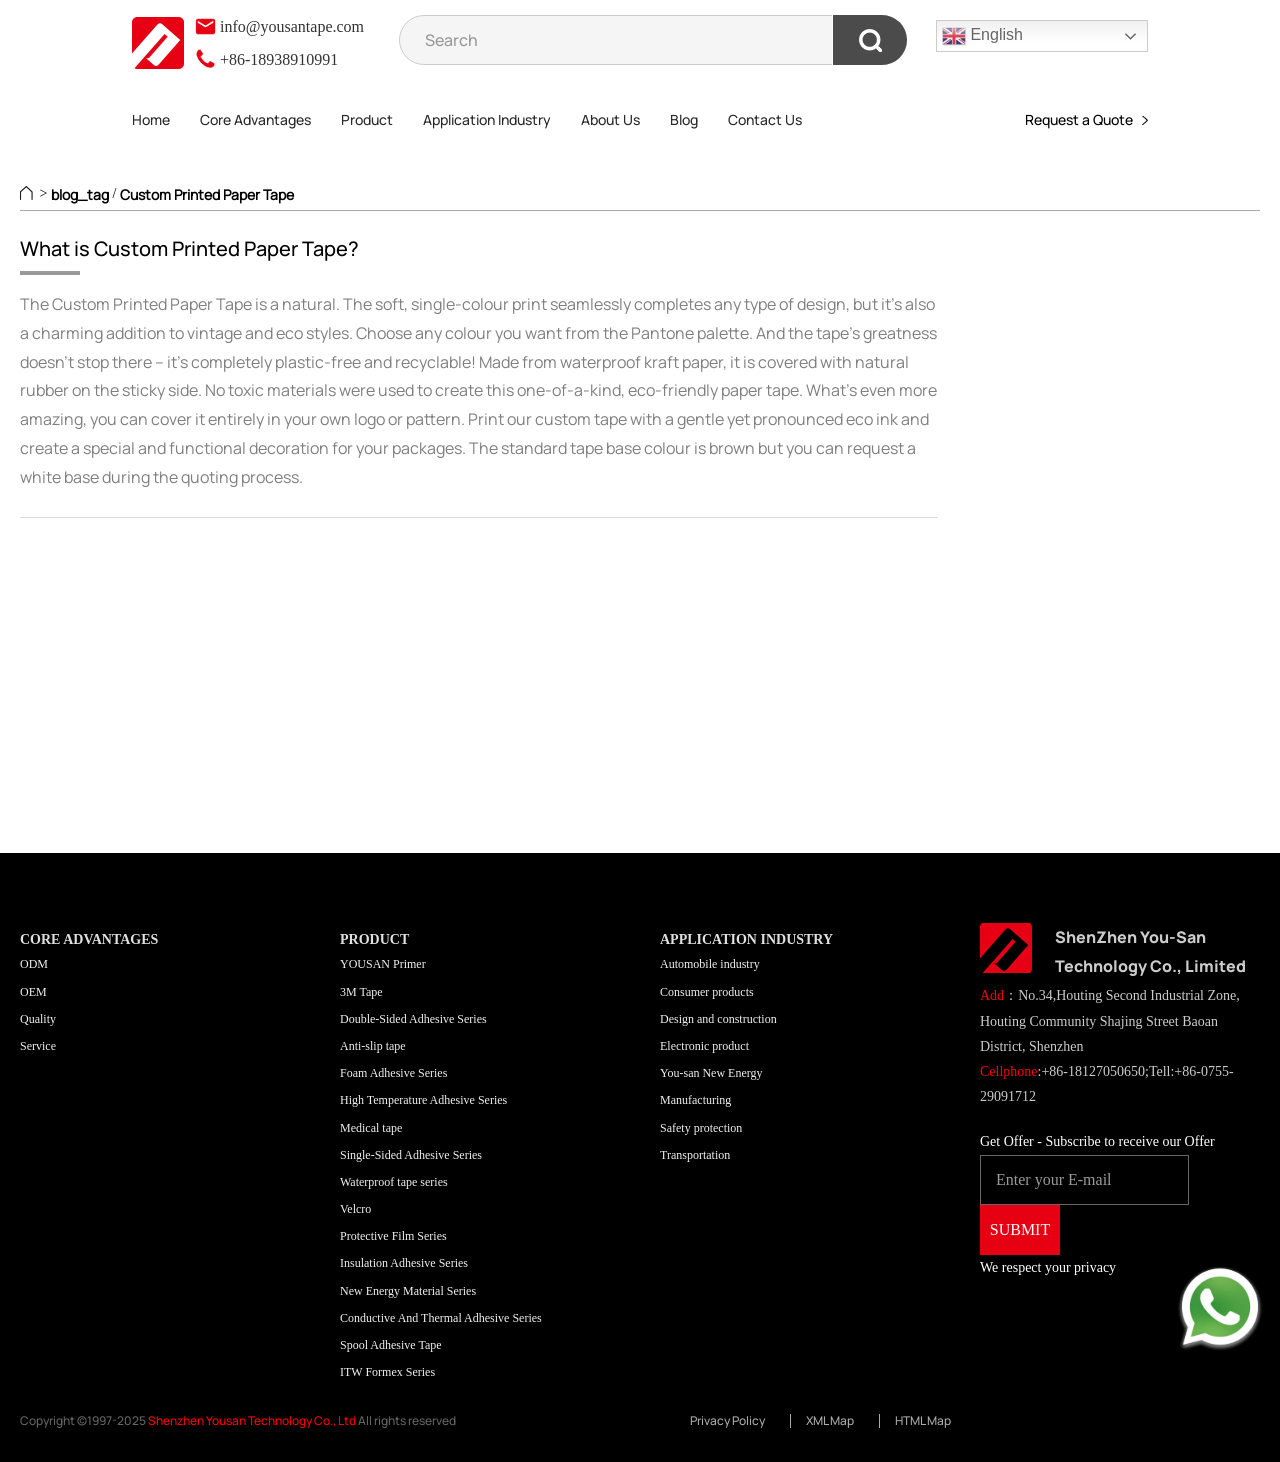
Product (367, 119)
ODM (34, 964)
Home (151, 119)
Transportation (695, 1155)
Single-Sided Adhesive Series (411, 1155)
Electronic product (704, 1046)
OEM (33, 992)
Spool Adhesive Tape (391, 1345)
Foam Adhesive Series (393, 1073)
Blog (684, 119)
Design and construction (718, 1019)
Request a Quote (1086, 119)
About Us (610, 119)
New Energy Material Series (408, 1291)
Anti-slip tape (373, 1046)
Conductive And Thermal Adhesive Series (441, 1318)
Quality (38, 1019)
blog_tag (80, 194)
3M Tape (361, 992)
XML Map (830, 1421)
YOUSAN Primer (383, 964)
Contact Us (765, 119)
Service (38, 1046)
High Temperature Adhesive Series (423, 1100)
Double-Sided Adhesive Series (413, 1019)
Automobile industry (710, 964)
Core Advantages (255, 119)
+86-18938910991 (266, 59)
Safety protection (701, 1128)
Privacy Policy (727, 1421)
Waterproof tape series (394, 1182)
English (982, 36)
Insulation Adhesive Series (404, 1263)
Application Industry (487, 119)
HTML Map (923, 1421)
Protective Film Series (393, 1236)
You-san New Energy (711, 1073)
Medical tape (371, 1128)
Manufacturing (695, 1100)
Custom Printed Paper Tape (207, 194)
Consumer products (707, 992)
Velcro (355, 1209)
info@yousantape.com (279, 26)
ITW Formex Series (387, 1372)
